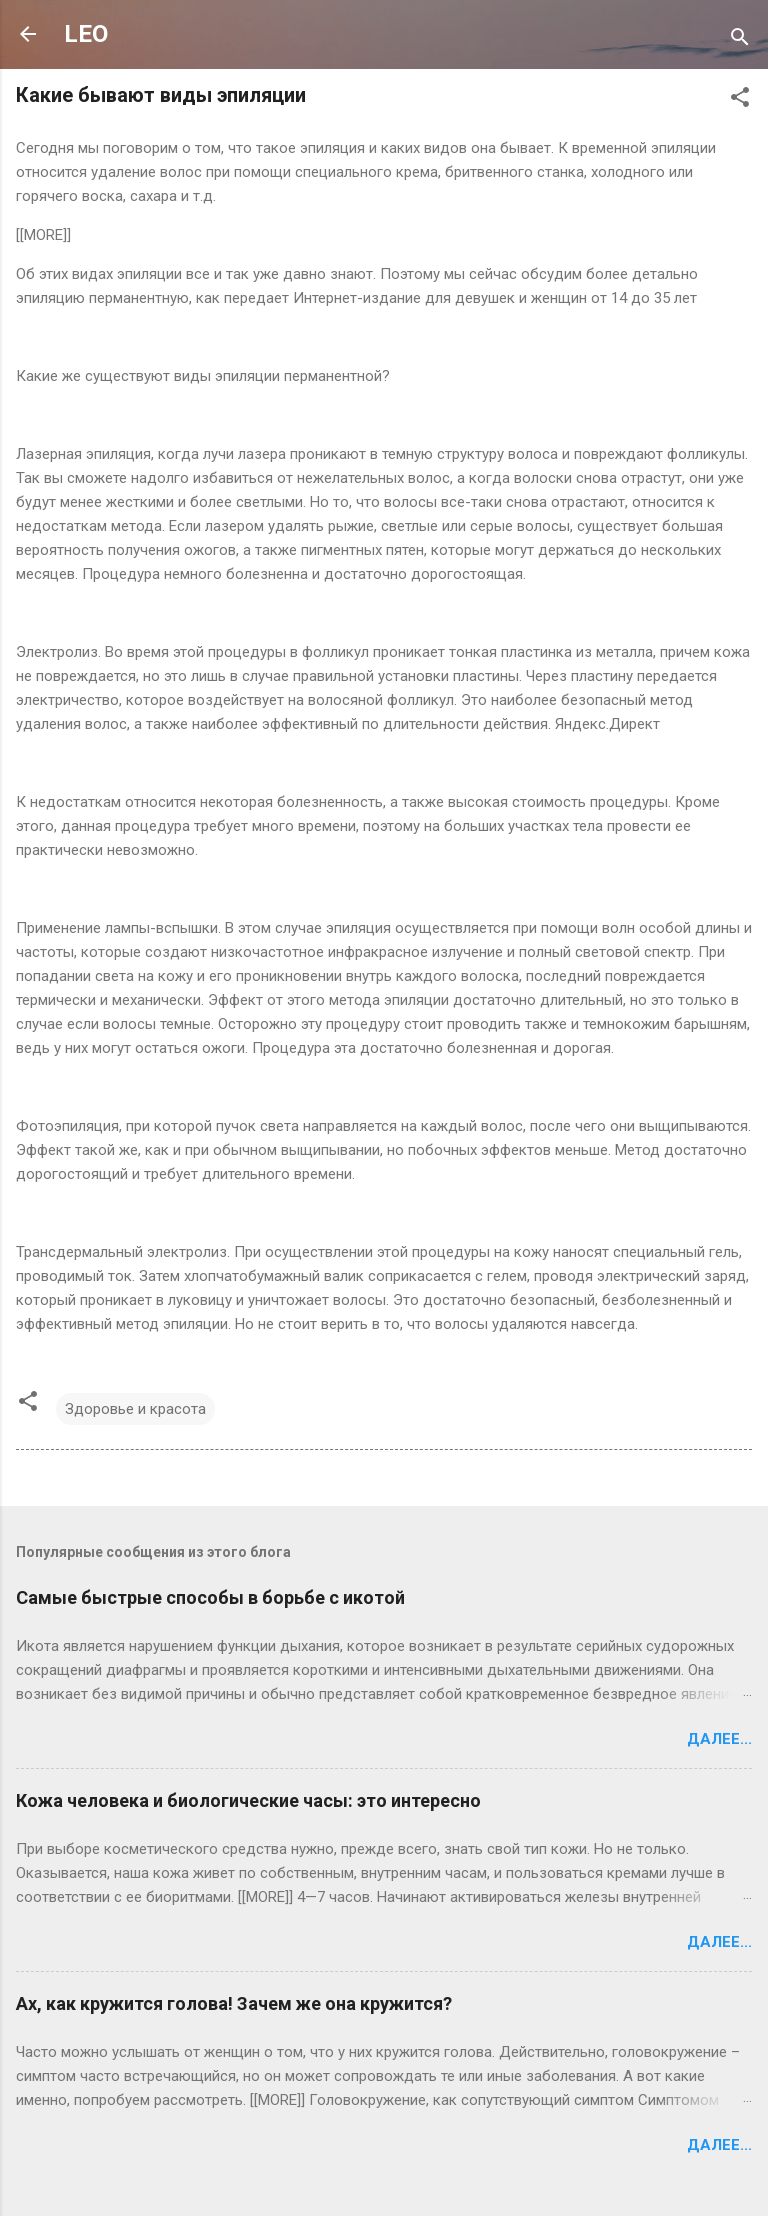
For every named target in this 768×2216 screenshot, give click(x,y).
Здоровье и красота (135, 1409)
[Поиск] (740, 40)
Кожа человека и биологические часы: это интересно (248, 1800)
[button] (740, 100)
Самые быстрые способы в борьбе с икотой (210, 1597)
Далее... (719, 1739)
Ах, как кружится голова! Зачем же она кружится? (234, 2003)
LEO (86, 34)
